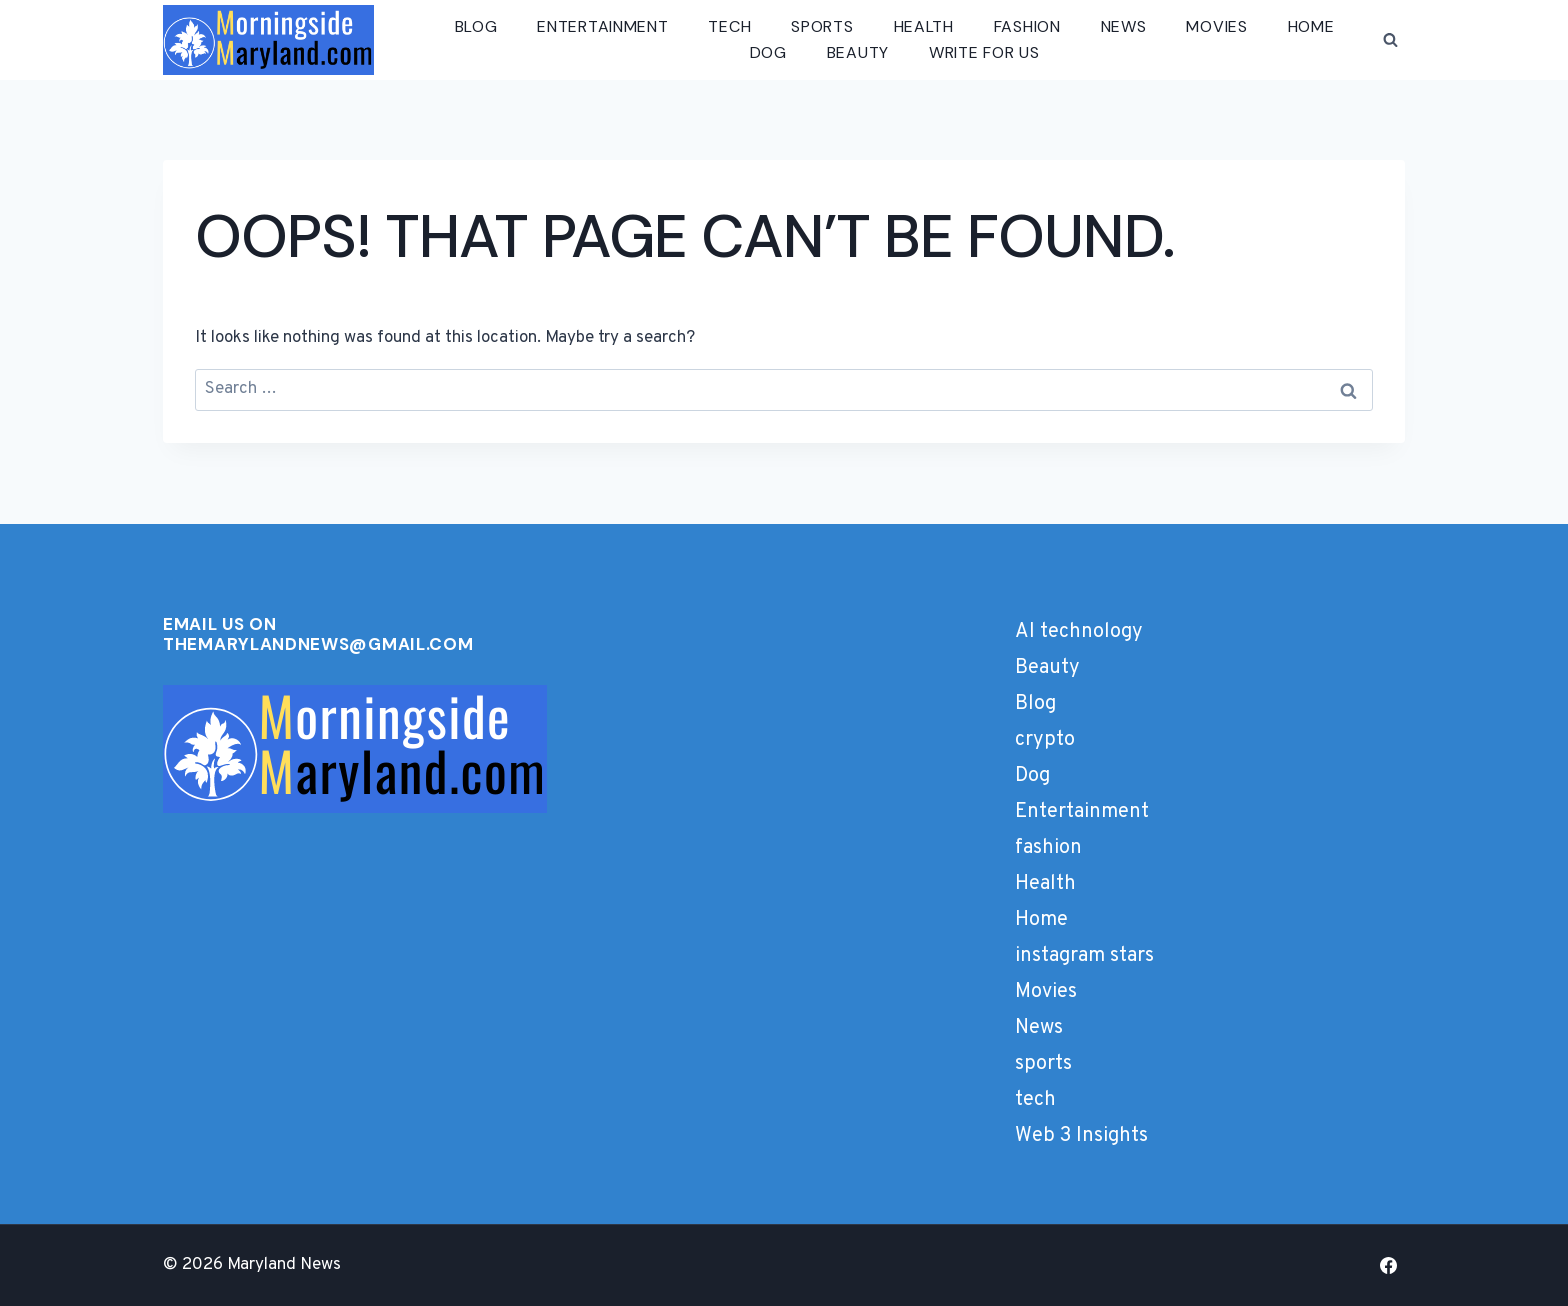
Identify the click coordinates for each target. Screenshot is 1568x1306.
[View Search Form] (1390, 40)
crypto (1045, 740)
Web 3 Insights (1081, 1136)
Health (924, 26)
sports (822, 26)
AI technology (1079, 632)
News (1124, 26)
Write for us (984, 52)
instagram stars (1084, 956)
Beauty (858, 52)
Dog (768, 52)
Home (1311, 26)
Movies (1216, 26)
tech (729, 26)
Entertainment (602, 26)
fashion (1027, 26)
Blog (476, 26)
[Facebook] (1388, 1265)
